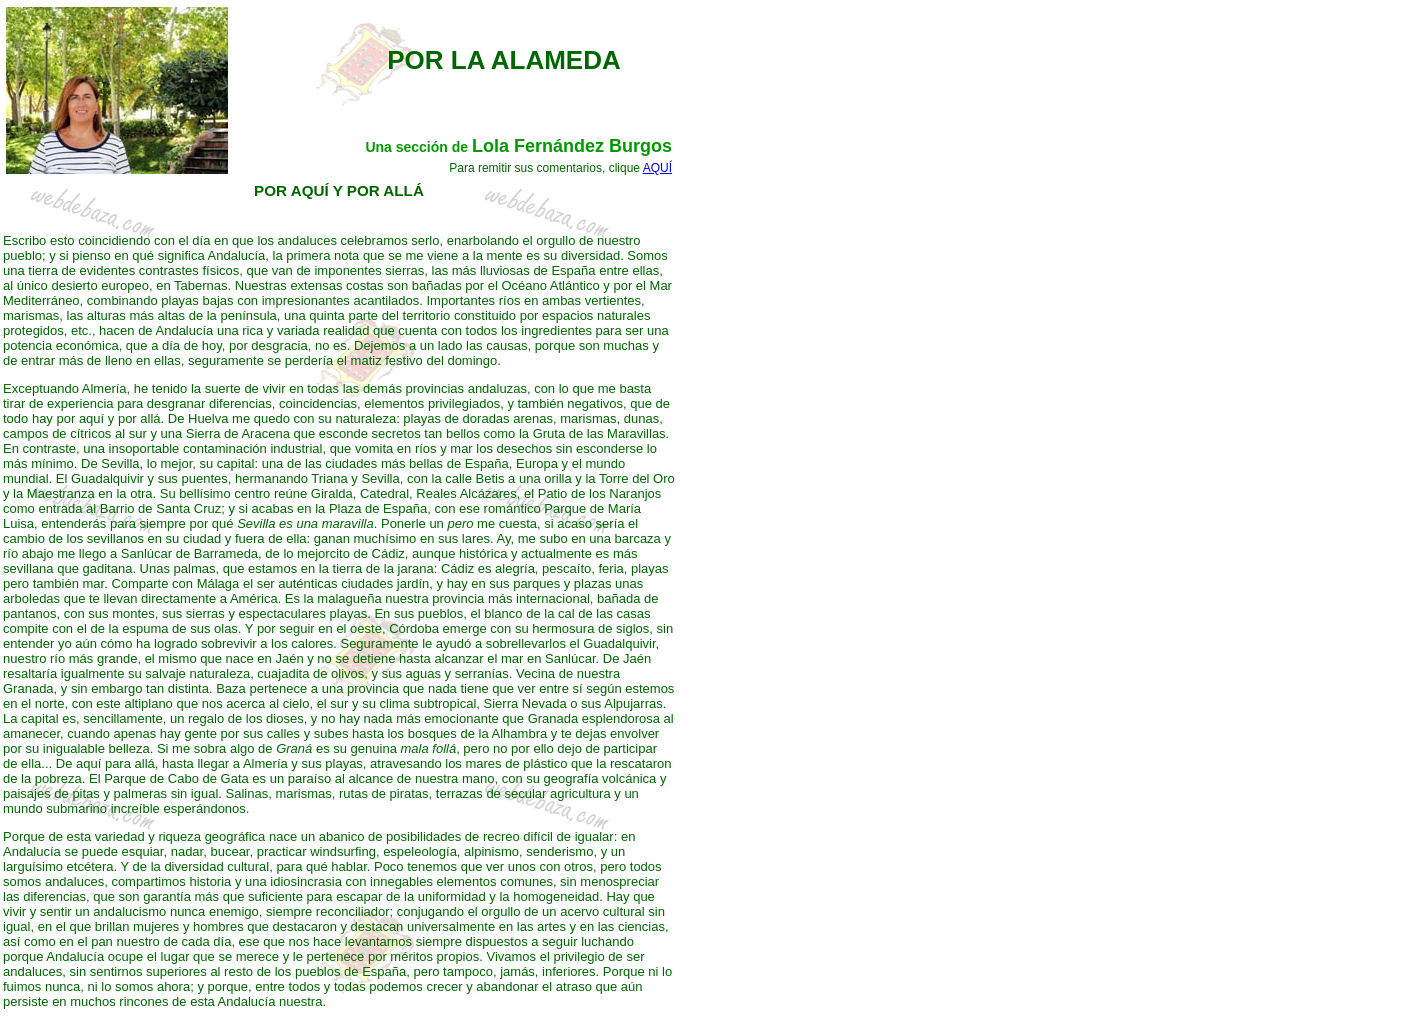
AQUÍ (657, 168)
